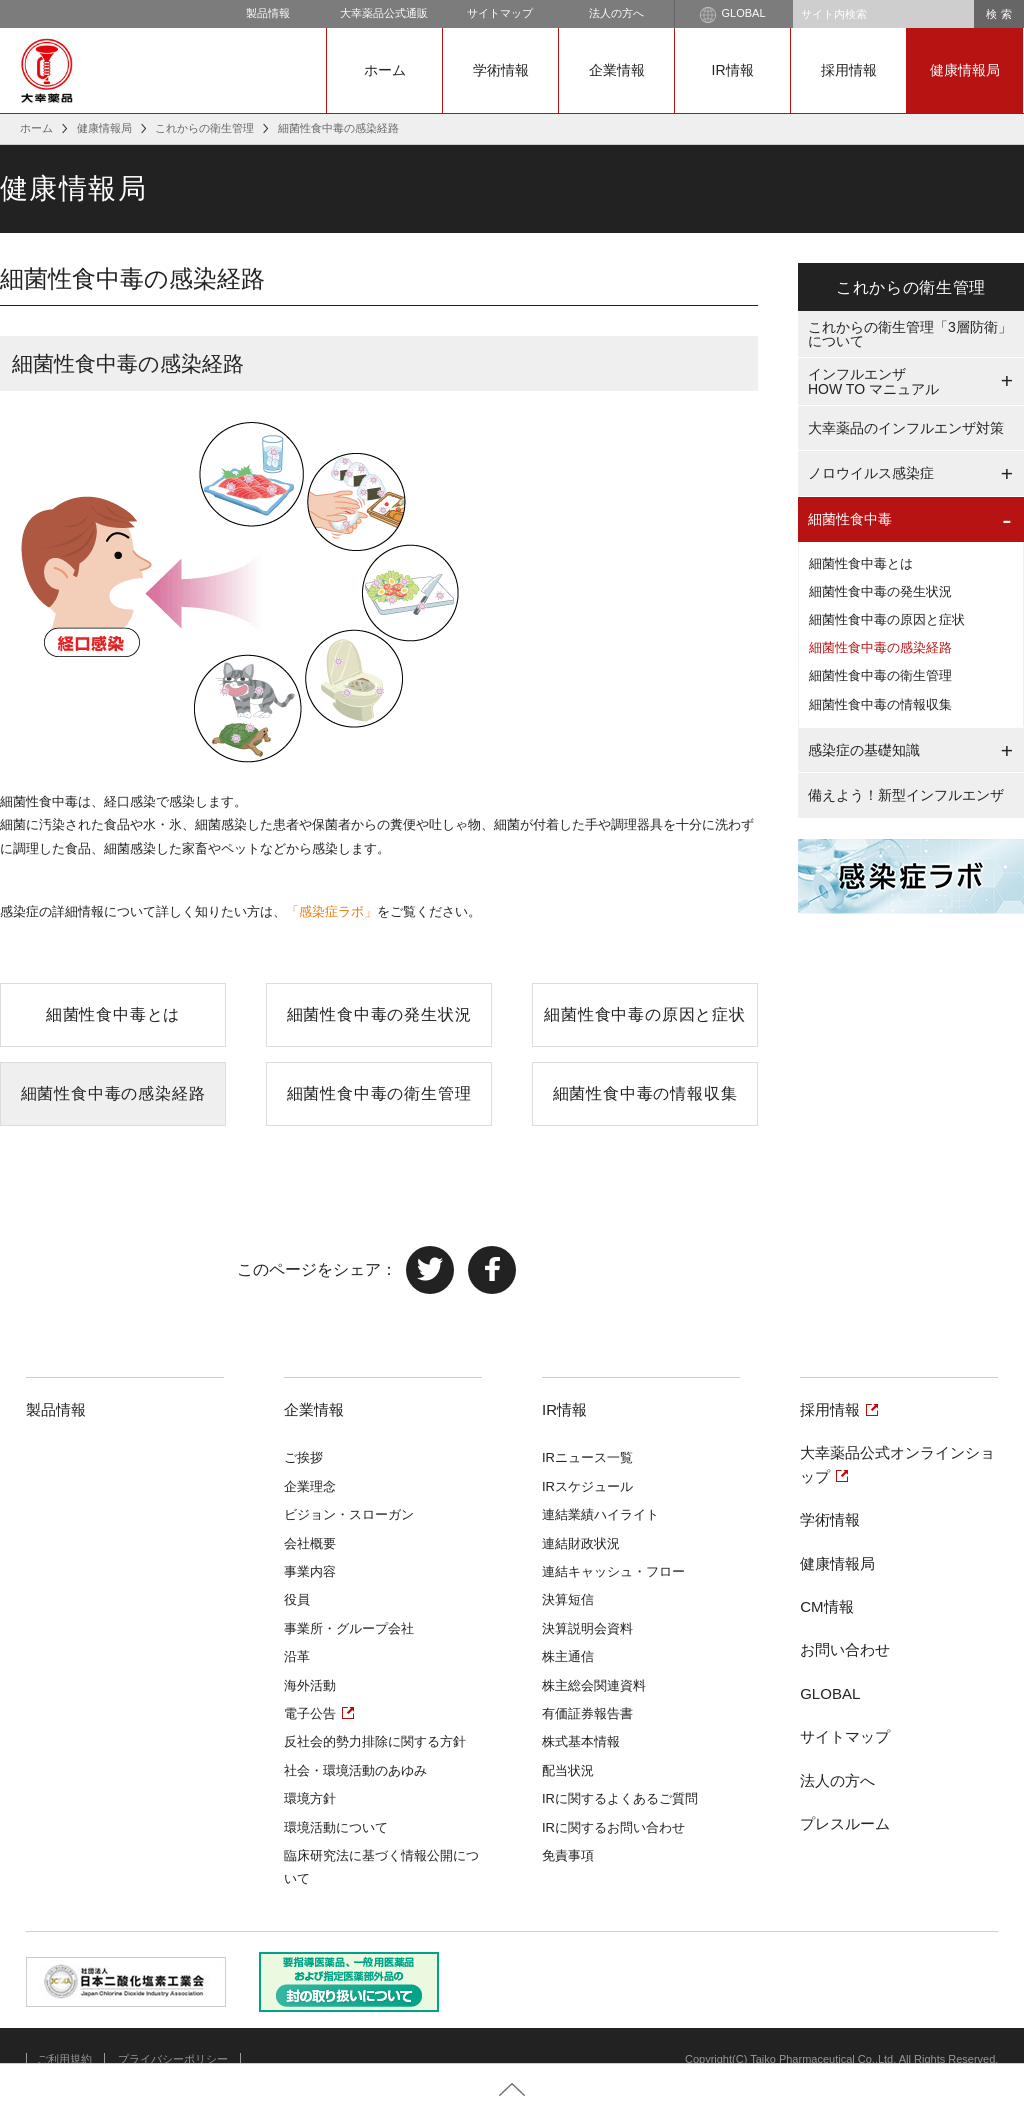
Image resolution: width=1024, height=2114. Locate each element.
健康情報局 (965, 70)
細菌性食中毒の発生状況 (379, 1014)
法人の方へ (616, 13)
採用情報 (849, 70)
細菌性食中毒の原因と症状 (645, 1014)
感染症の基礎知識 (864, 750)
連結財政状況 (581, 1543)
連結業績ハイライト (600, 1514)
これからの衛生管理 (204, 128)
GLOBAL (732, 15)
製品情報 (268, 13)
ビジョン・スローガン (349, 1514)
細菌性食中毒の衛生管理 (379, 1093)
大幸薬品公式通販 (384, 13)
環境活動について (336, 1827)
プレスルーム (845, 1823)
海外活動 (310, 1685)
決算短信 (568, 1599)
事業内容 (310, 1571)
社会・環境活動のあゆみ (355, 1770)
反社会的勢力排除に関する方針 (375, 1741)
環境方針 (310, 1798)
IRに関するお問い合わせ (613, 1827)
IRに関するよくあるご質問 (620, 1798)
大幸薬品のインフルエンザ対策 (906, 428)
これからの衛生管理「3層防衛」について (910, 334)
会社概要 (310, 1543)
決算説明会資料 (587, 1628)
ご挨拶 (303, 1457)
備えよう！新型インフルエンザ (906, 795)
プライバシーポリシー (173, 2059)
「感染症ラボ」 (331, 911)
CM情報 (826, 1606)
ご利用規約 (64, 2059)
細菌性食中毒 (850, 519)
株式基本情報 (581, 1741)
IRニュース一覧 (587, 1457)
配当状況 (568, 1770)
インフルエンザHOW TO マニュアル (873, 381)
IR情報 (733, 70)
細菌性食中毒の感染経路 (113, 1093)
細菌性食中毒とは (113, 1014)
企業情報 (617, 70)
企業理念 (310, 1486)
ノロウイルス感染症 (871, 473)
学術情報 (501, 70)
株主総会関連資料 (594, 1685)
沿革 (297, 1656)
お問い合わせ (845, 1649)
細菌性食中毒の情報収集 (645, 1093)
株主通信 (568, 1656)
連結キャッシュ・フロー (613, 1571)
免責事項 (568, 1855)
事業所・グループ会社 (349, 1628)
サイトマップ (500, 13)
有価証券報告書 (587, 1713)
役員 (297, 1599)
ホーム (385, 70)
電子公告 (310, 1713)
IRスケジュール (587, 1486)
